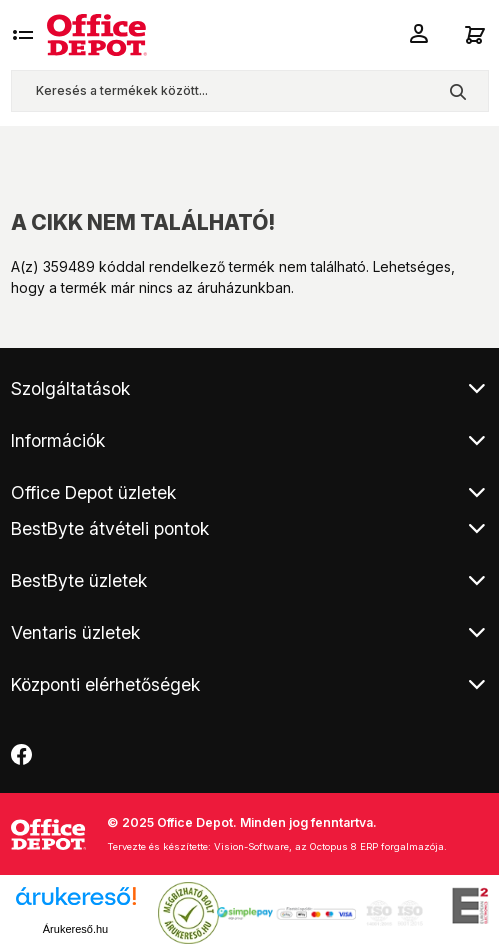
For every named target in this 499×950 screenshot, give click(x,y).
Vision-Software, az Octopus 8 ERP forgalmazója (329, 846)
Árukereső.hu (75, 929)
